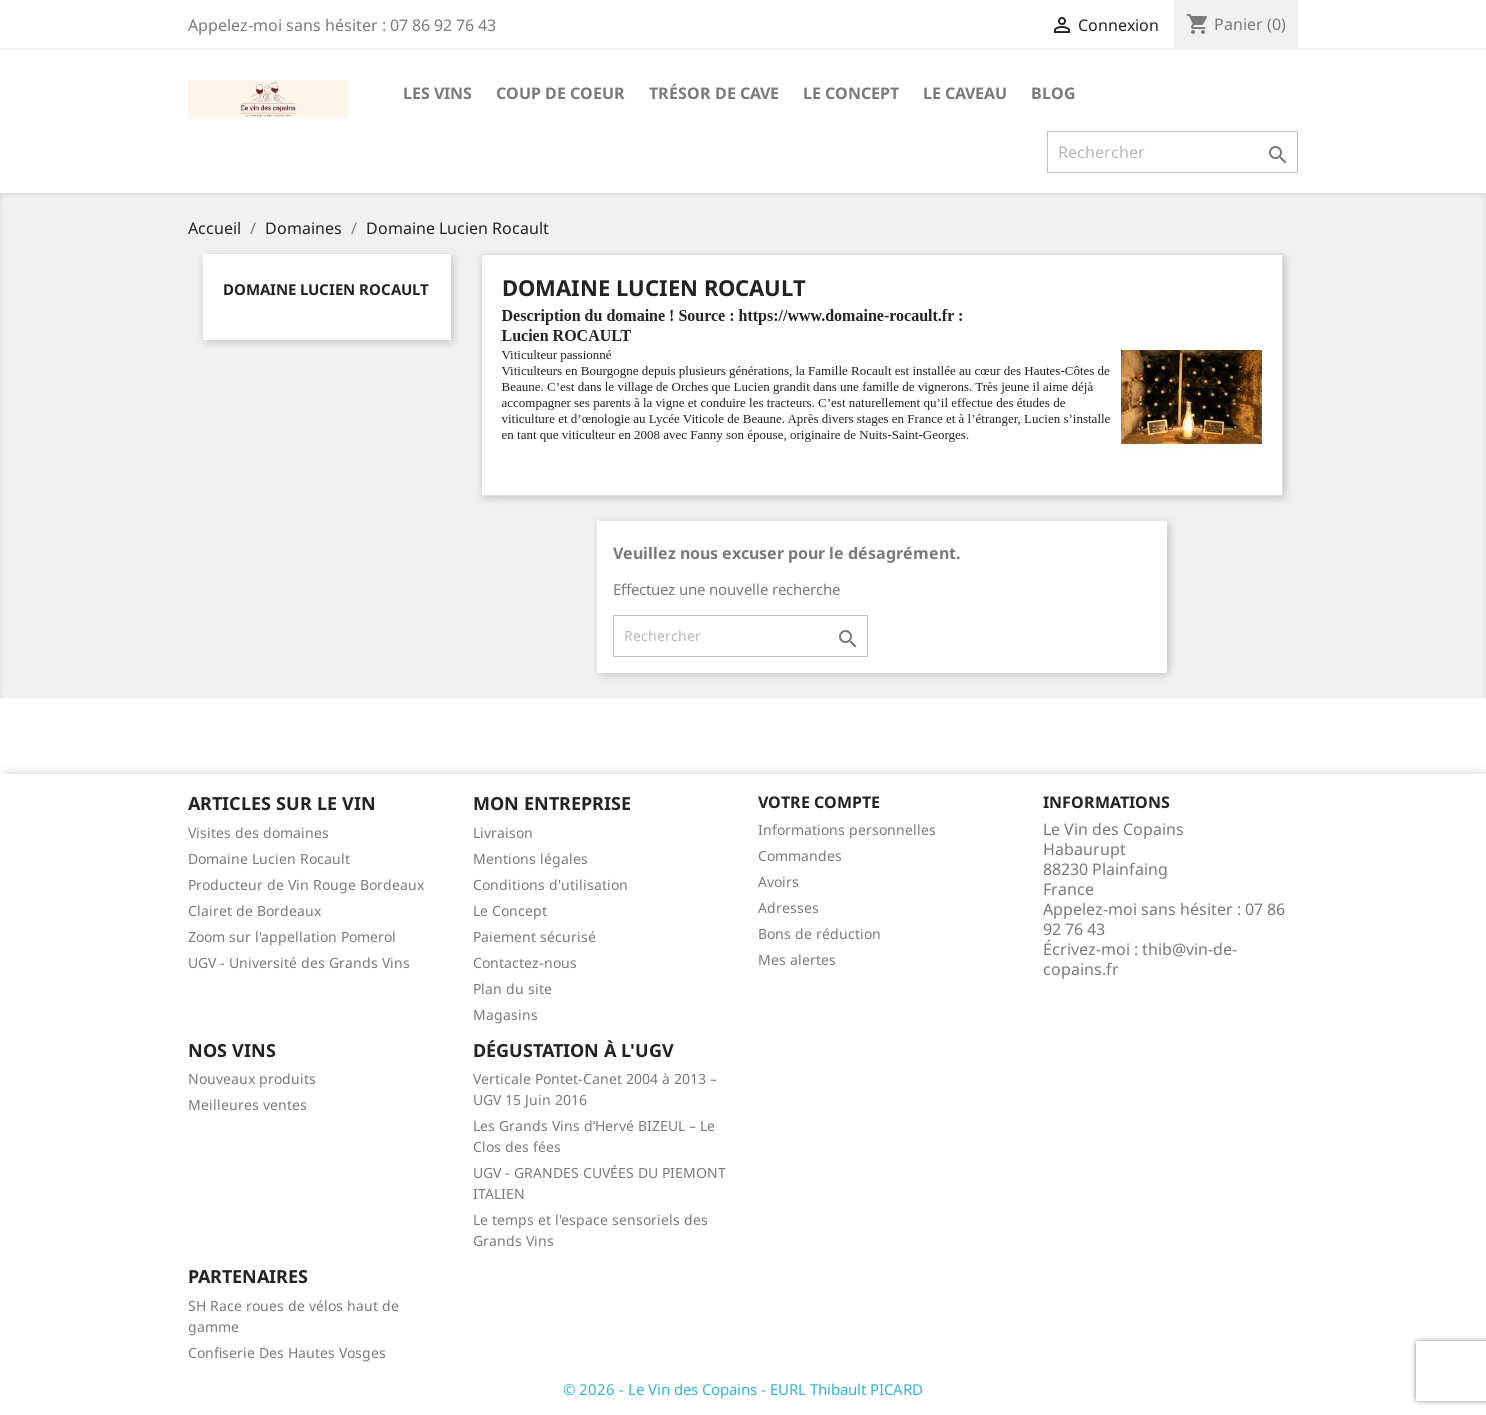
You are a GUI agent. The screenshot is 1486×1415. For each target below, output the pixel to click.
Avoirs (778, 881)
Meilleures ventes (247, 1104)
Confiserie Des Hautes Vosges (287, 1352)
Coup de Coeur (560, 93)
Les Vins (437, 93)
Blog (1053, 93)
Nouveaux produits (252, 1078)
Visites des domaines (258, 832)
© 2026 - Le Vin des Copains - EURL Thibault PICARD (743, 1389)
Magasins (505, 1014)
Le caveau (965, 93)
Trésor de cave (714, 93)
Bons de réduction (819, 933)
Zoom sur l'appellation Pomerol (292, 936)
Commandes (800, 855)
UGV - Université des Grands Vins (299, 962)
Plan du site (512, 988)
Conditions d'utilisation (550, 884)
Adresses (788, 907)
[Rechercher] (1172, 152)
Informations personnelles (847, 829)
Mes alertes (797, 959)
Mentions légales (530, 858)
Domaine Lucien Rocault (326, 289)
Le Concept (851, 93)
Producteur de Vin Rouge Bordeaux (306, 884)
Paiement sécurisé (534, 936)
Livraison (503, 832)
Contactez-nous (525, 962)
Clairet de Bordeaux (254, 910)
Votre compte (819, 802)
